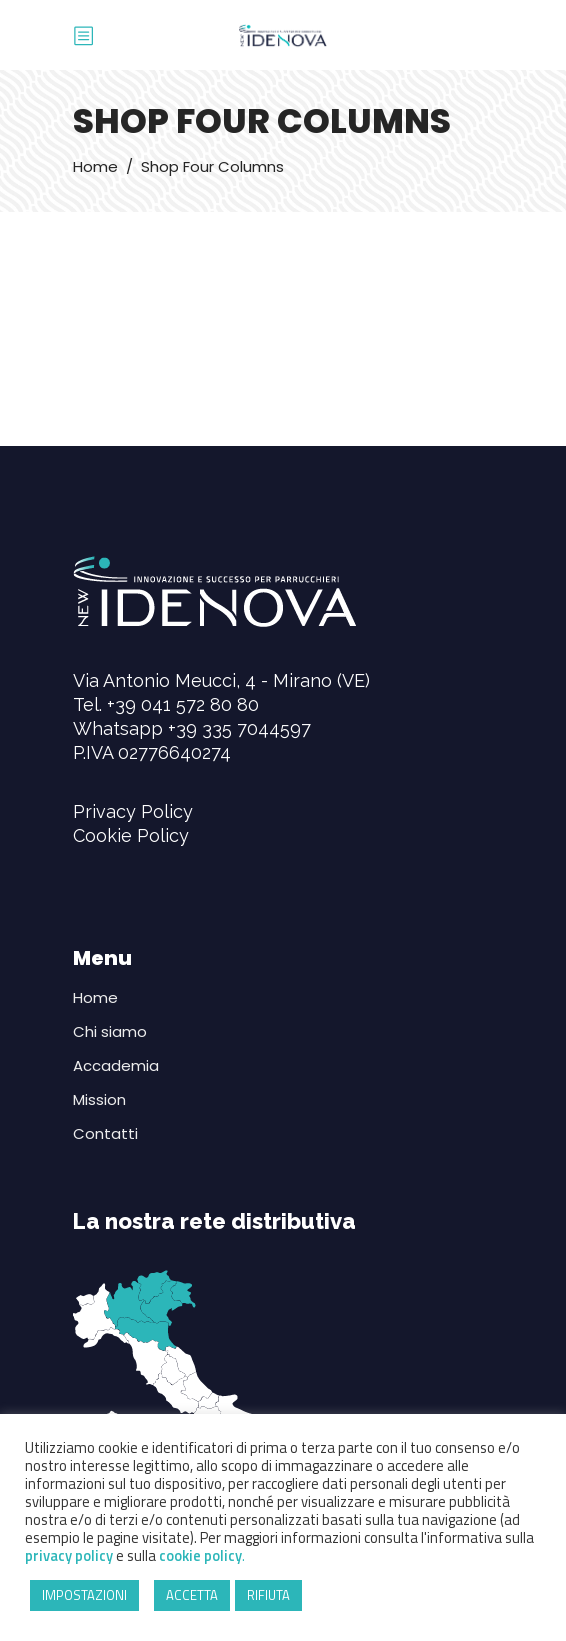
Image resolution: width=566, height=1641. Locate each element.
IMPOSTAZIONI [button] (84, 1595)
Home (95, 166)
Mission (99, 1099)
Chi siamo (110, 1031)
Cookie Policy (131, 835)
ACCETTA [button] (192, 1595)
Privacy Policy (133, 811)
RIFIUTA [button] (268, 1595)
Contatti (105, 1133)
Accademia (116, 1065)
